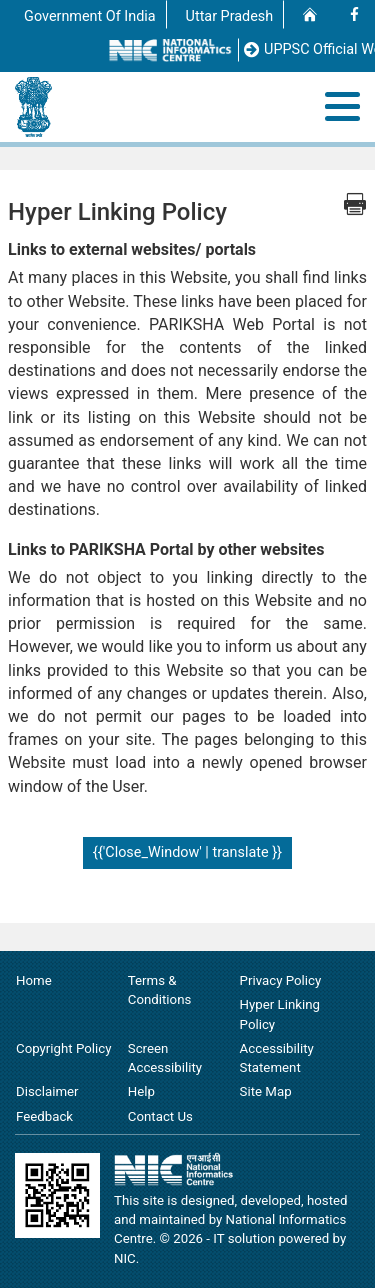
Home (34, 980)
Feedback (44, 1116)
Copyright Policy (63, 1048)
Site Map (266, 1091)
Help (141, 1091)
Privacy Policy (281, 980)
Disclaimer (47, 1091)
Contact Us (160, 1116)
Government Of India (90, 16)
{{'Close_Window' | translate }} (187, 852)
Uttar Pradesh (230, 16)
